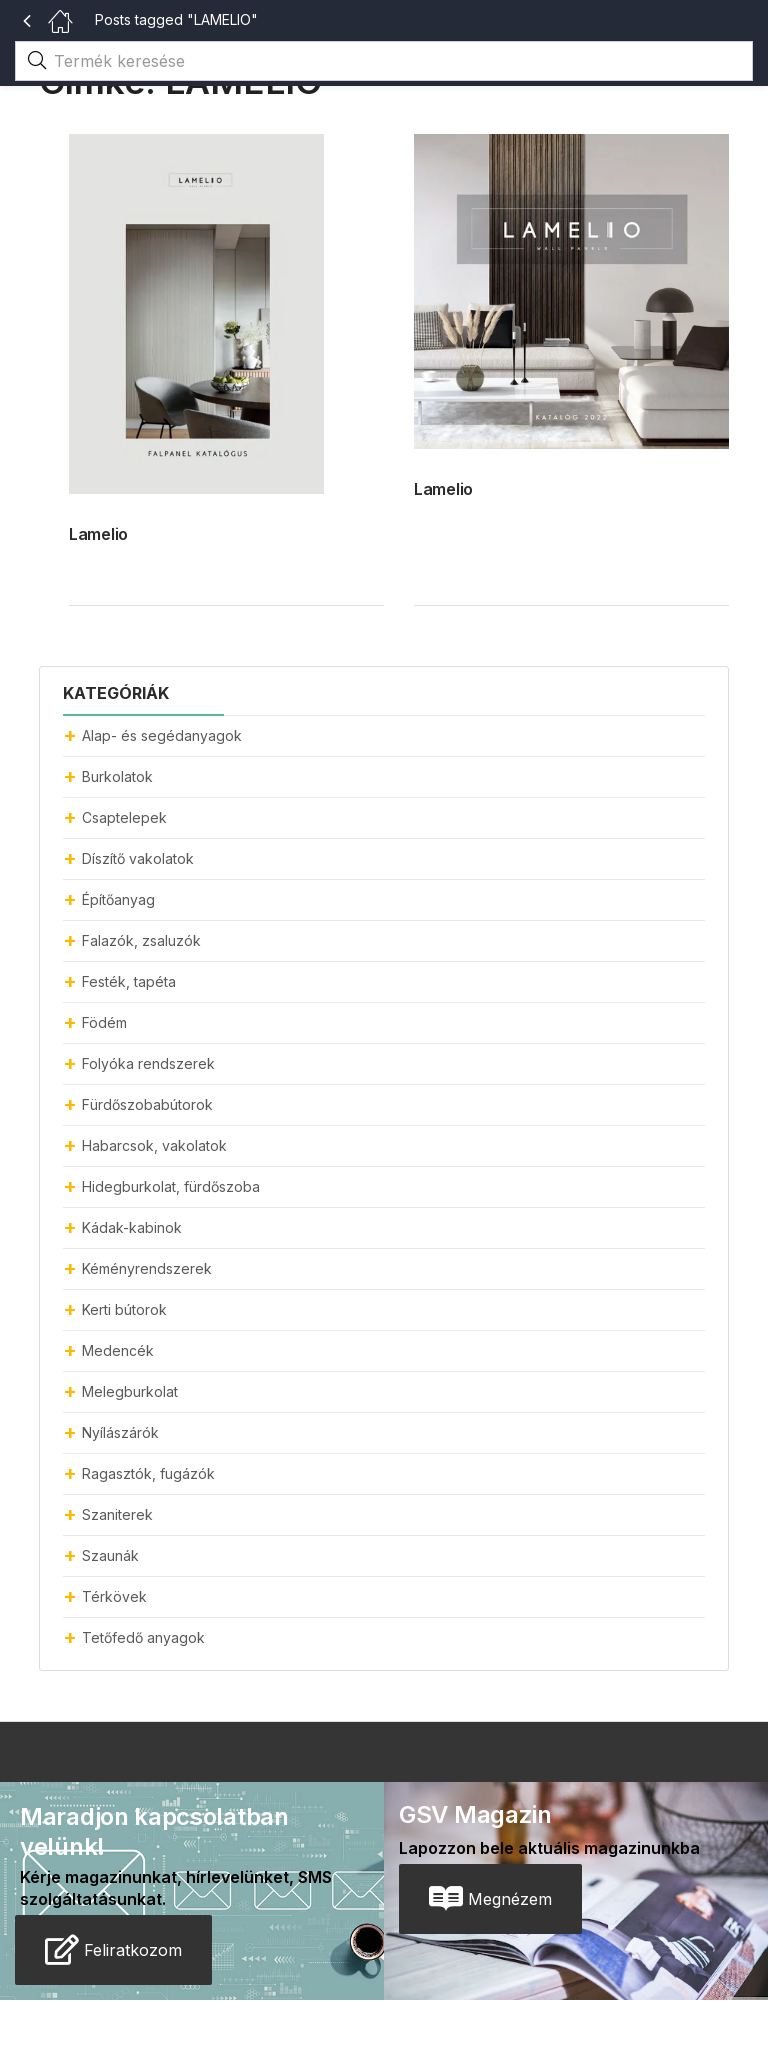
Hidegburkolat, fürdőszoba (171, 1186)
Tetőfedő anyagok (143, 1637)
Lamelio (98, 534)
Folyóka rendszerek (148, 1063)
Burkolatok (117, 776)
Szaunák (110, 1555)
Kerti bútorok (124, 1309)
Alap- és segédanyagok (162, 735)
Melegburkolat (130, 1391)
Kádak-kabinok (132, 1227)
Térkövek (114, 1596)
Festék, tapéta (129, 981)
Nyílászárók (120, 1432)
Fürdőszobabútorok (147, 1104)
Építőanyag (118, 899)
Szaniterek (117, 1514)
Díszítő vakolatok (138, 858)
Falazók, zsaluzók (141, 940)
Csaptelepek (124, 817)
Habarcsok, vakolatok (154, 1145)
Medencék (118, 1350)
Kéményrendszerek (147, 1268)
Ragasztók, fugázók (148, 1473)
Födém (104, 1022)
